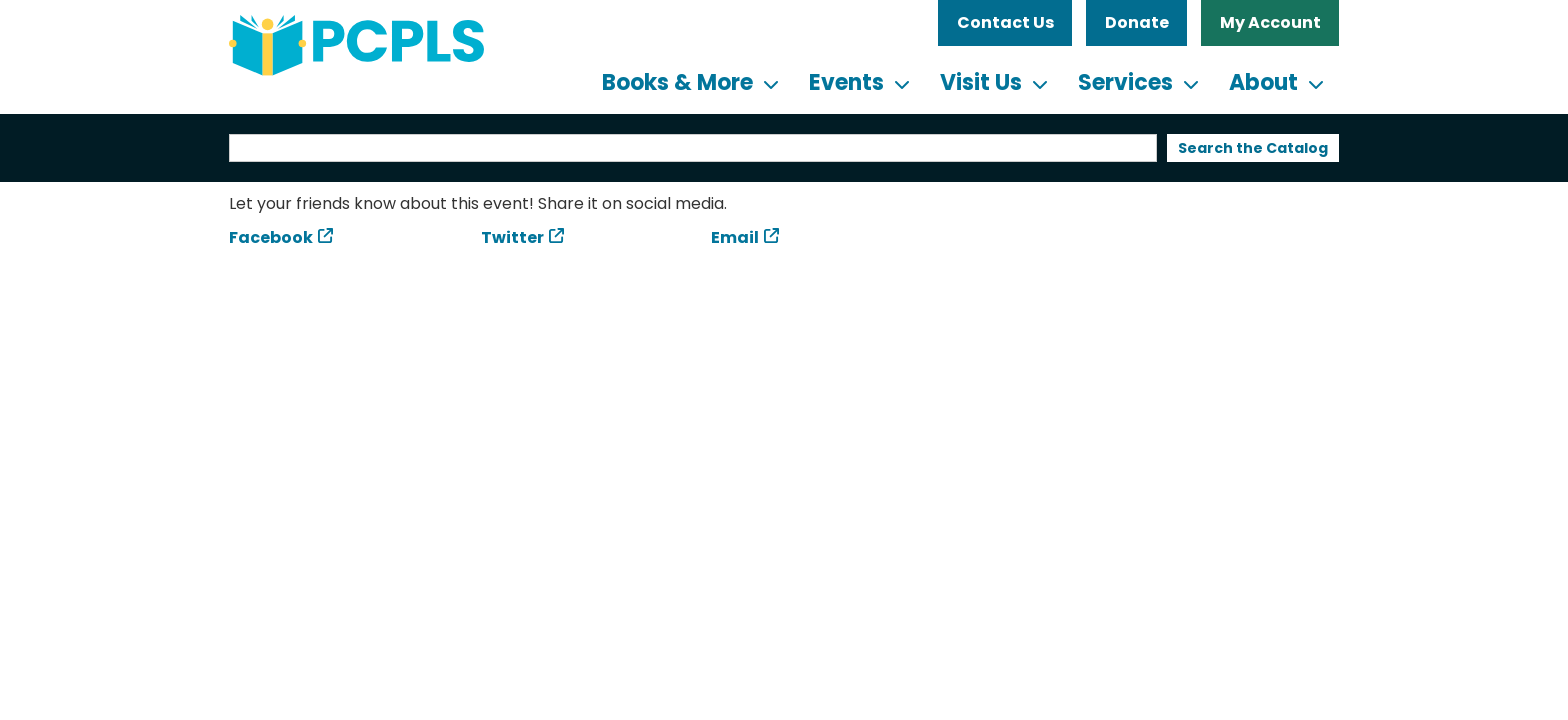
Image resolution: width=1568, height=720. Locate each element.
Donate (1137, 22)
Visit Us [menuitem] (981, 82)
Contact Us (1005, 22)
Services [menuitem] (1125, 82)
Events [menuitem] (846, 82)
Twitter (512, 237)
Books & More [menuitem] (677, 82)
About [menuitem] (1263, 82)
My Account (1270, 22)
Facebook (271, 237)
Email (735, 237)
